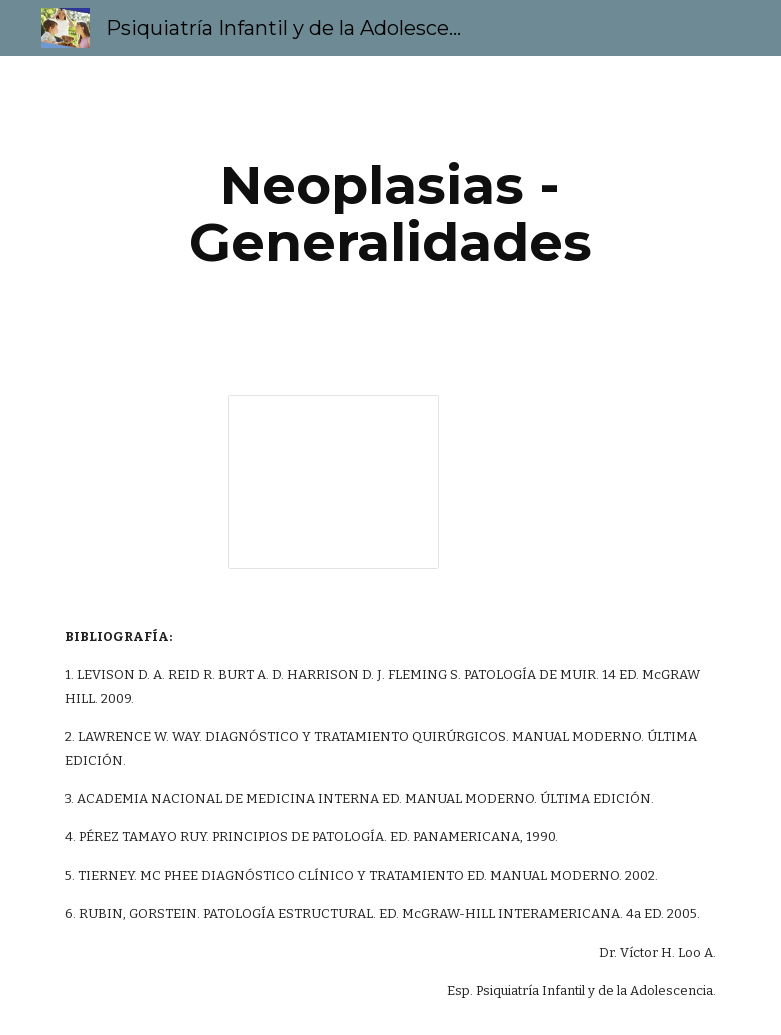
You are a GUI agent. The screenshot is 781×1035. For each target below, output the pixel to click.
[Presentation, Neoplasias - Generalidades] (333, 482)
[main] (391, 213)
